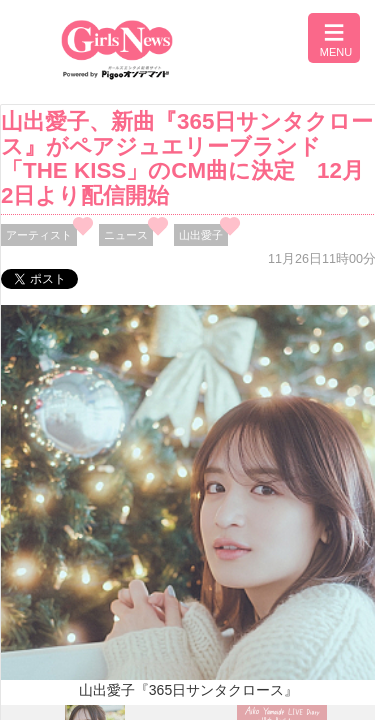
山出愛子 (201, 235)
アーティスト (39, 235)
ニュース (126, 235)
